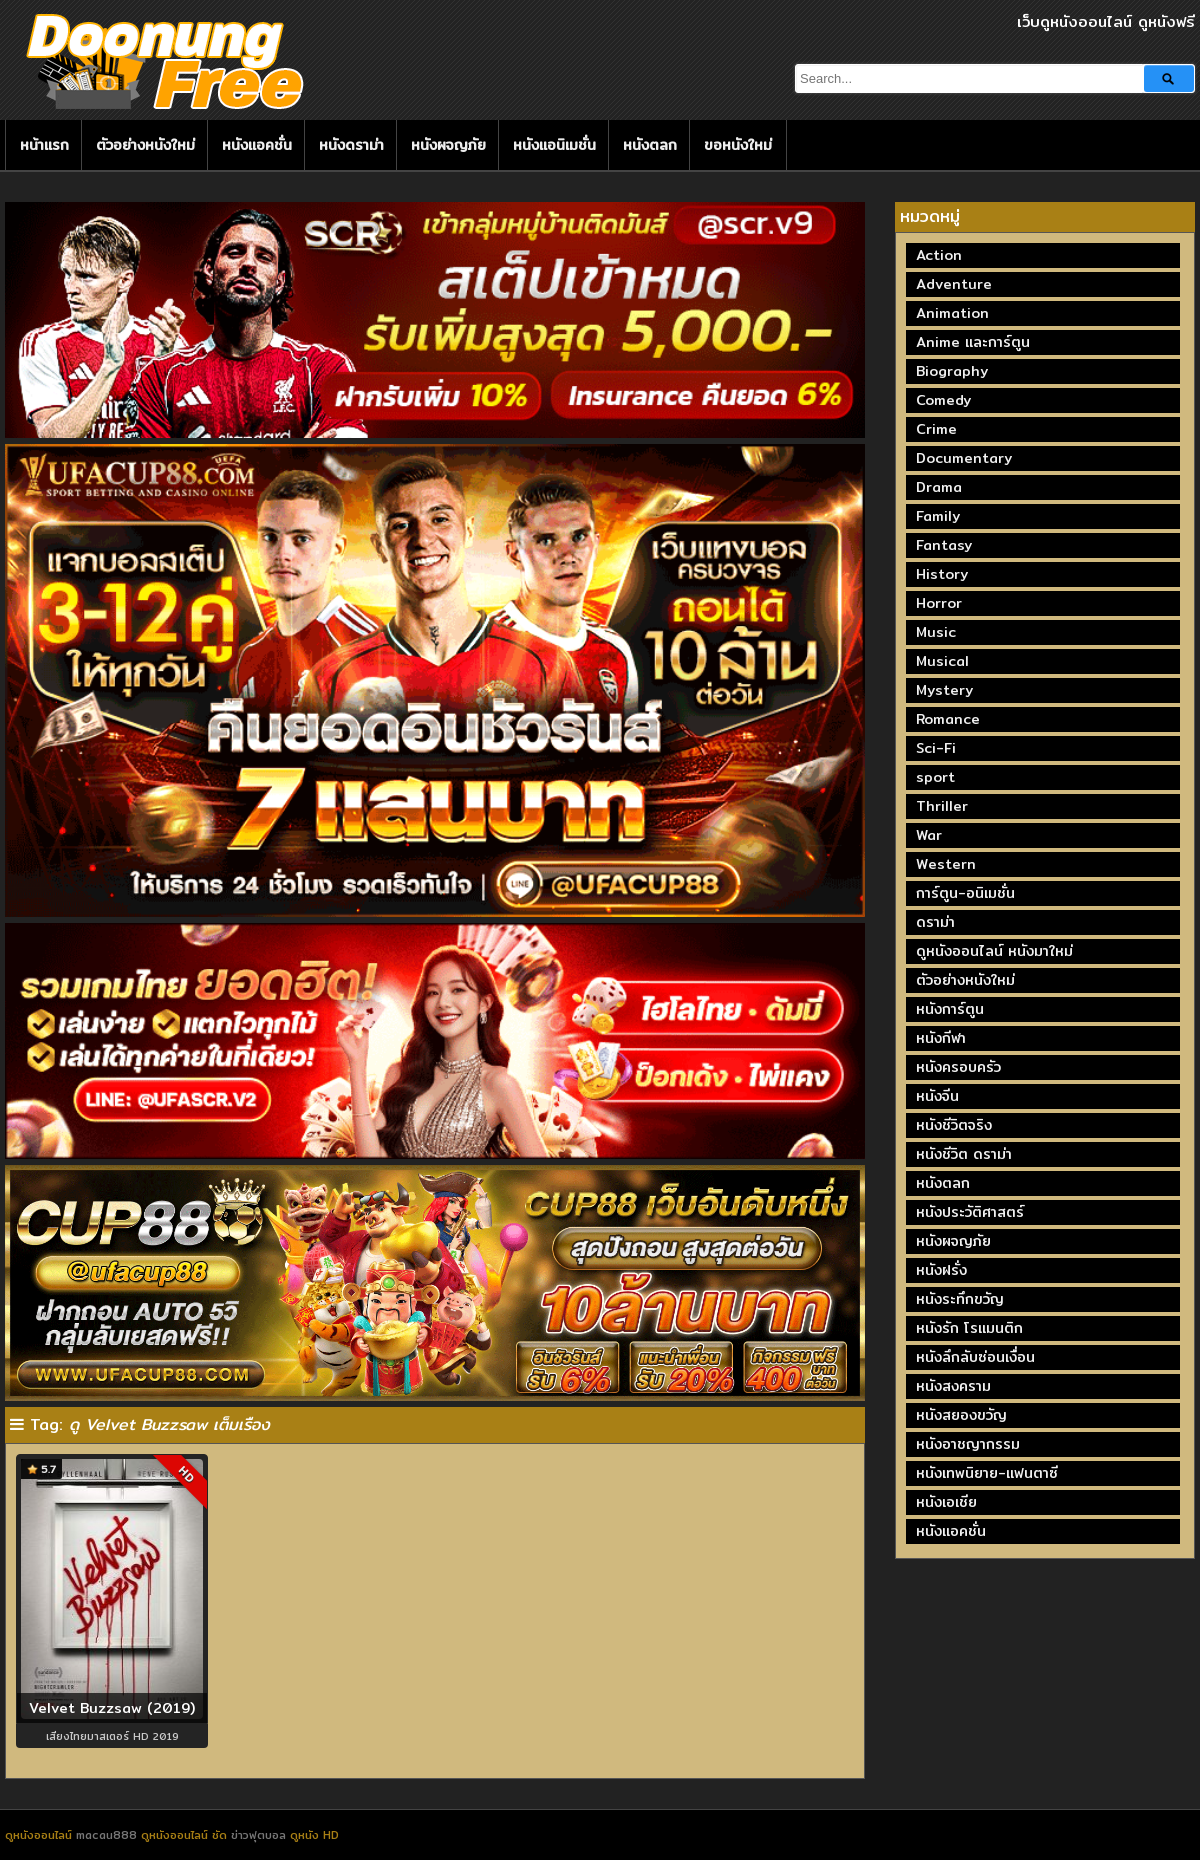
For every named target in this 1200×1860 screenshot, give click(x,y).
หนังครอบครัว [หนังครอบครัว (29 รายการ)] (958, 1067)
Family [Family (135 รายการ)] (938, 516)
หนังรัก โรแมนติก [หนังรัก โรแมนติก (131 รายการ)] (969, 1328)
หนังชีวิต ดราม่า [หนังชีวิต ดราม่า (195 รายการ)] (964, 1154)
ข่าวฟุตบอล (260, 1835)
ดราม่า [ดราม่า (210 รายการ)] (935, 922)
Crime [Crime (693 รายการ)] (936, 429)
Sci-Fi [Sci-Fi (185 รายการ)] (936, 748)
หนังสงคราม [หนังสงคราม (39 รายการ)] (953, 1386)
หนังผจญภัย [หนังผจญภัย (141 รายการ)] (953, 1241)
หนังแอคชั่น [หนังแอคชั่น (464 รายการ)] (951, 1531)
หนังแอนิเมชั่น (554, 145)
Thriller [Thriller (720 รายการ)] (942, 806)
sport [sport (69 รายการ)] (935, 777)
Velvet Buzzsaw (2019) (112, 1708)
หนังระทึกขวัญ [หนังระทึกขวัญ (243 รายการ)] (960, 1299)
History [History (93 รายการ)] (942, 574)
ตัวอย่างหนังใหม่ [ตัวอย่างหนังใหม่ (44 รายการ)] (965, 980)
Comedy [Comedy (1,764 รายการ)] (943, 400)
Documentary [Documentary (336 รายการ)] (964, 458)
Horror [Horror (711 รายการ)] (939, 603)
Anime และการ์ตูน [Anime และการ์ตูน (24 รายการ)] (973, 342)
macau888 (106, 1835)
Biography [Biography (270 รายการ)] (952, 371)
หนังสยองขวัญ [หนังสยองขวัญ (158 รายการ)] (961, 1415)
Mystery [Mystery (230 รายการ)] (944, 690)
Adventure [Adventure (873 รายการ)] (954, 284)
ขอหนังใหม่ (738, 145)
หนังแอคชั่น (257, 145)
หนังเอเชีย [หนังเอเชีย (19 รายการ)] (946, 1502)
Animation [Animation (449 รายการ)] (952, 313)
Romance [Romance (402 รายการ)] (948, 719)
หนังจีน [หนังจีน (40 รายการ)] (937, 1096)
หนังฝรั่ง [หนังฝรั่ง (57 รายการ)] (941, 1270)
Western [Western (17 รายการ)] (946, 864)
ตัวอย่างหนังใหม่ (145, 145)
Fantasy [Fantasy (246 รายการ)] (944, 545)
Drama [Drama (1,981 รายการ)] (939, 487)
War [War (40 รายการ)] (929, 835)
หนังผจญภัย (448, 145)
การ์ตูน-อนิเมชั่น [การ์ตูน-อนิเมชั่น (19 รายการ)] (965, 893)
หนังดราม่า (351, 145)
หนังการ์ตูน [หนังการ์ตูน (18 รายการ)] (950, 1009)
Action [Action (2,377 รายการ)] (939, 255)
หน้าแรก (44, 145)
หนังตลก (650, 145)
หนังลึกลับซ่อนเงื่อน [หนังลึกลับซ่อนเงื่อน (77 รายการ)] (975, 1357)
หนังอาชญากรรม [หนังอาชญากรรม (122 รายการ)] (968, 1444)
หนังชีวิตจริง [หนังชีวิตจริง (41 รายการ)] (954, 1125)
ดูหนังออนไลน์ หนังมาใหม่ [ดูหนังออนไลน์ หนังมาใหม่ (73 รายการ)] (994, 951)
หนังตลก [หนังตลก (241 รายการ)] (943, 1183)
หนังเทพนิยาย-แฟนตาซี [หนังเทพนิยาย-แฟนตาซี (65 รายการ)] (987, 1473)
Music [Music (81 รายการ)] (936, 632)
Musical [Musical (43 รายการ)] (942, 661)
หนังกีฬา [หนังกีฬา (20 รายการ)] (941, 1038)
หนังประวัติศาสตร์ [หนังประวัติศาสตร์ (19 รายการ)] (970, 1212)
